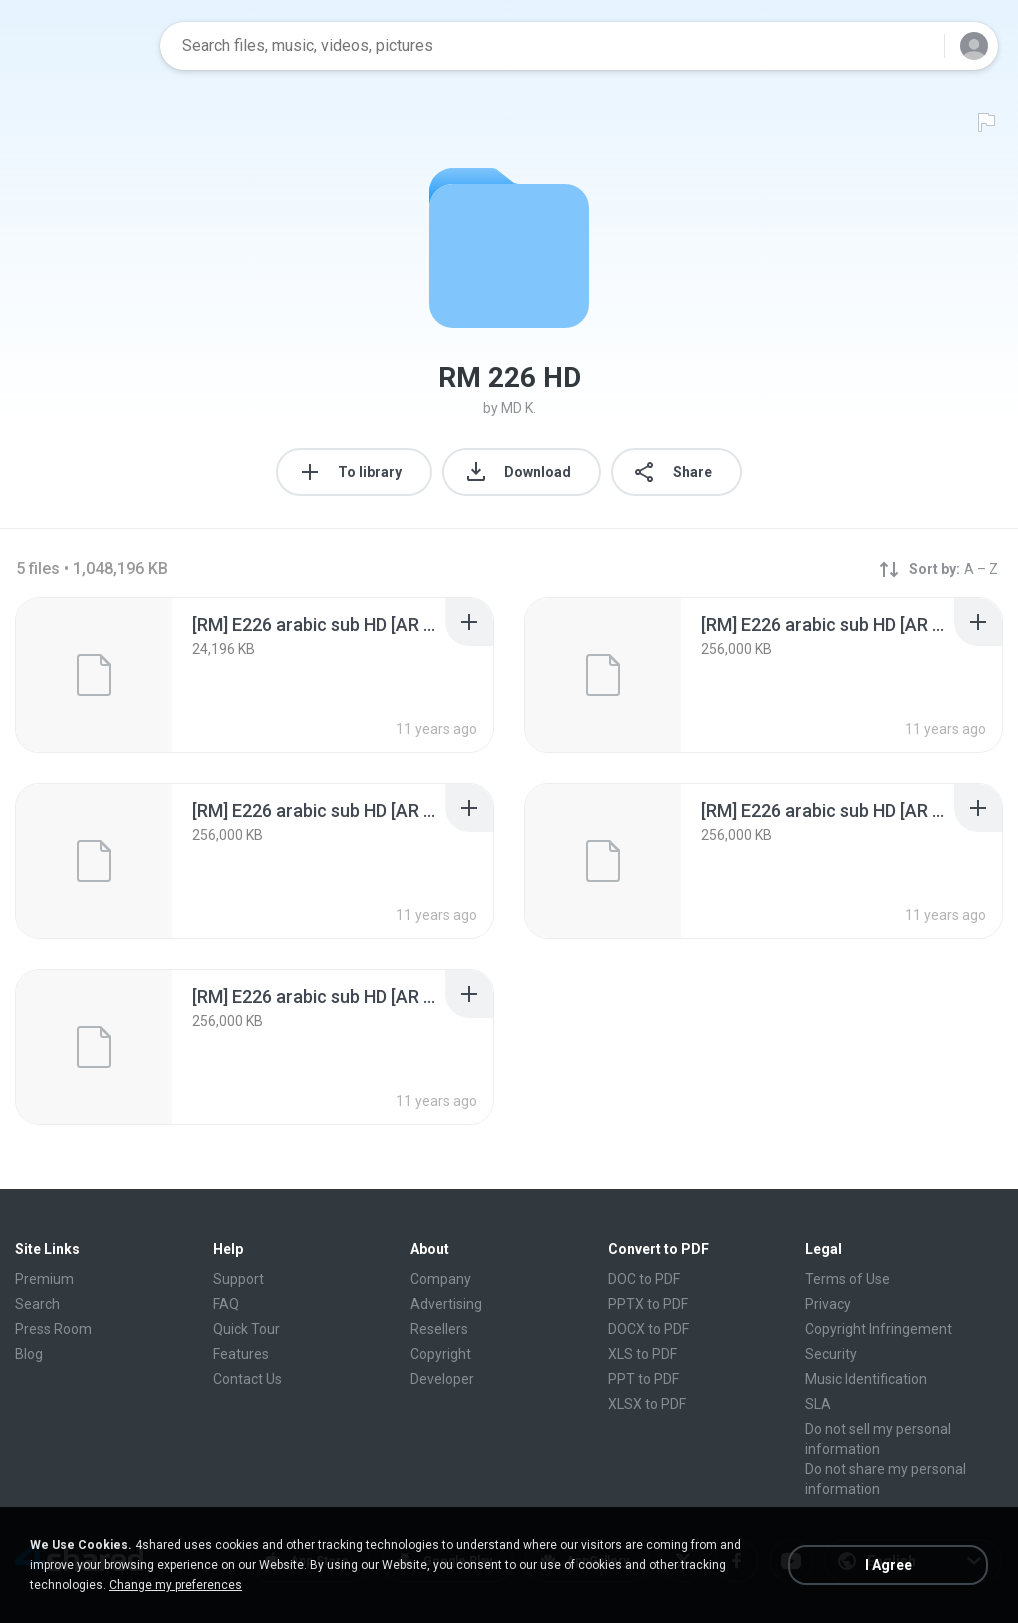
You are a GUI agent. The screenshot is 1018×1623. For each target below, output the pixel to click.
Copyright (440, 1354)
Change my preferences (175, 1585)
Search (37, 1304)
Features (241, 1354)
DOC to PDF (644, 1279)
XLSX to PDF (647, 1404)
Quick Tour (246, 1329)
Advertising (446, 1304)
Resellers (439, 1329)
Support (238, 1279)
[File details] (94, 675)
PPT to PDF (643, 1379)
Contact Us (247, 1379)
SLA (818, 1404)
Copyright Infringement (878, 1329)
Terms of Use (847, 1279)
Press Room (53, 1329)
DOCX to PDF (648, 1329)
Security (831, 1354)
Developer (442, 1379)
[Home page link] (81, 46)
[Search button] (917, 46)
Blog (29, 1354)
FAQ (226, 1304)
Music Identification (866, 1379)
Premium (44, 1279)
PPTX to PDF (648, 1304)
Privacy (828, 1304)
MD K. (518, 408)
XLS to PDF (642, 1354)
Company (440, 1279)
